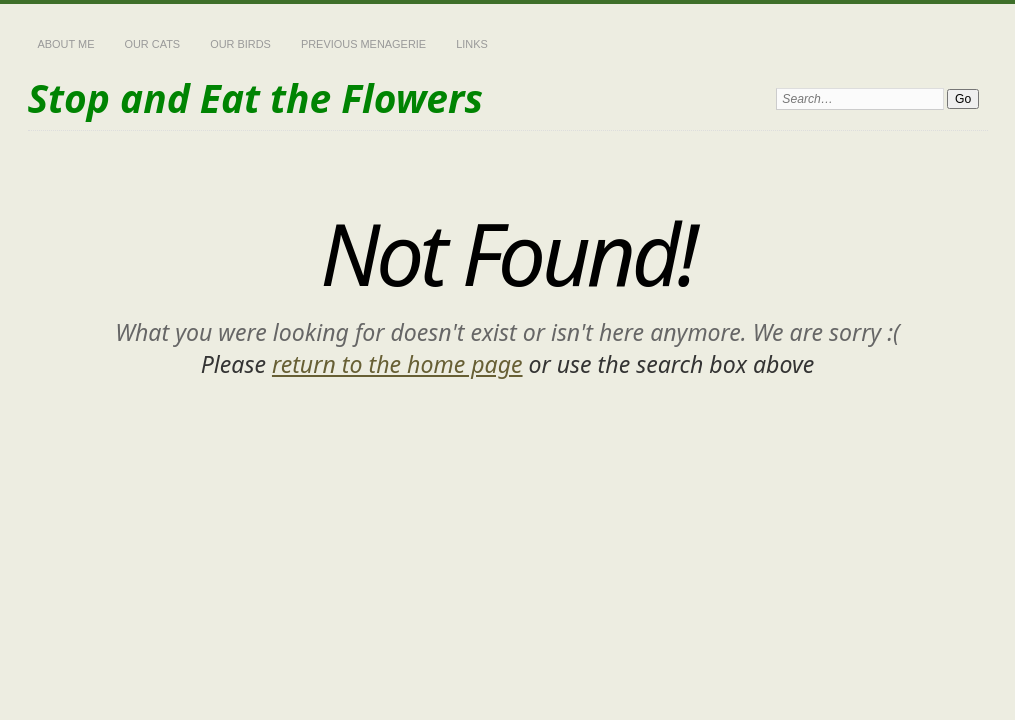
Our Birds (240, 44)
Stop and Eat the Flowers (255, 97)
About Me (66, 44)
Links (472, 44)
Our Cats (152, 44)
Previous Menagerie (363, 44)
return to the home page (397, 364)
